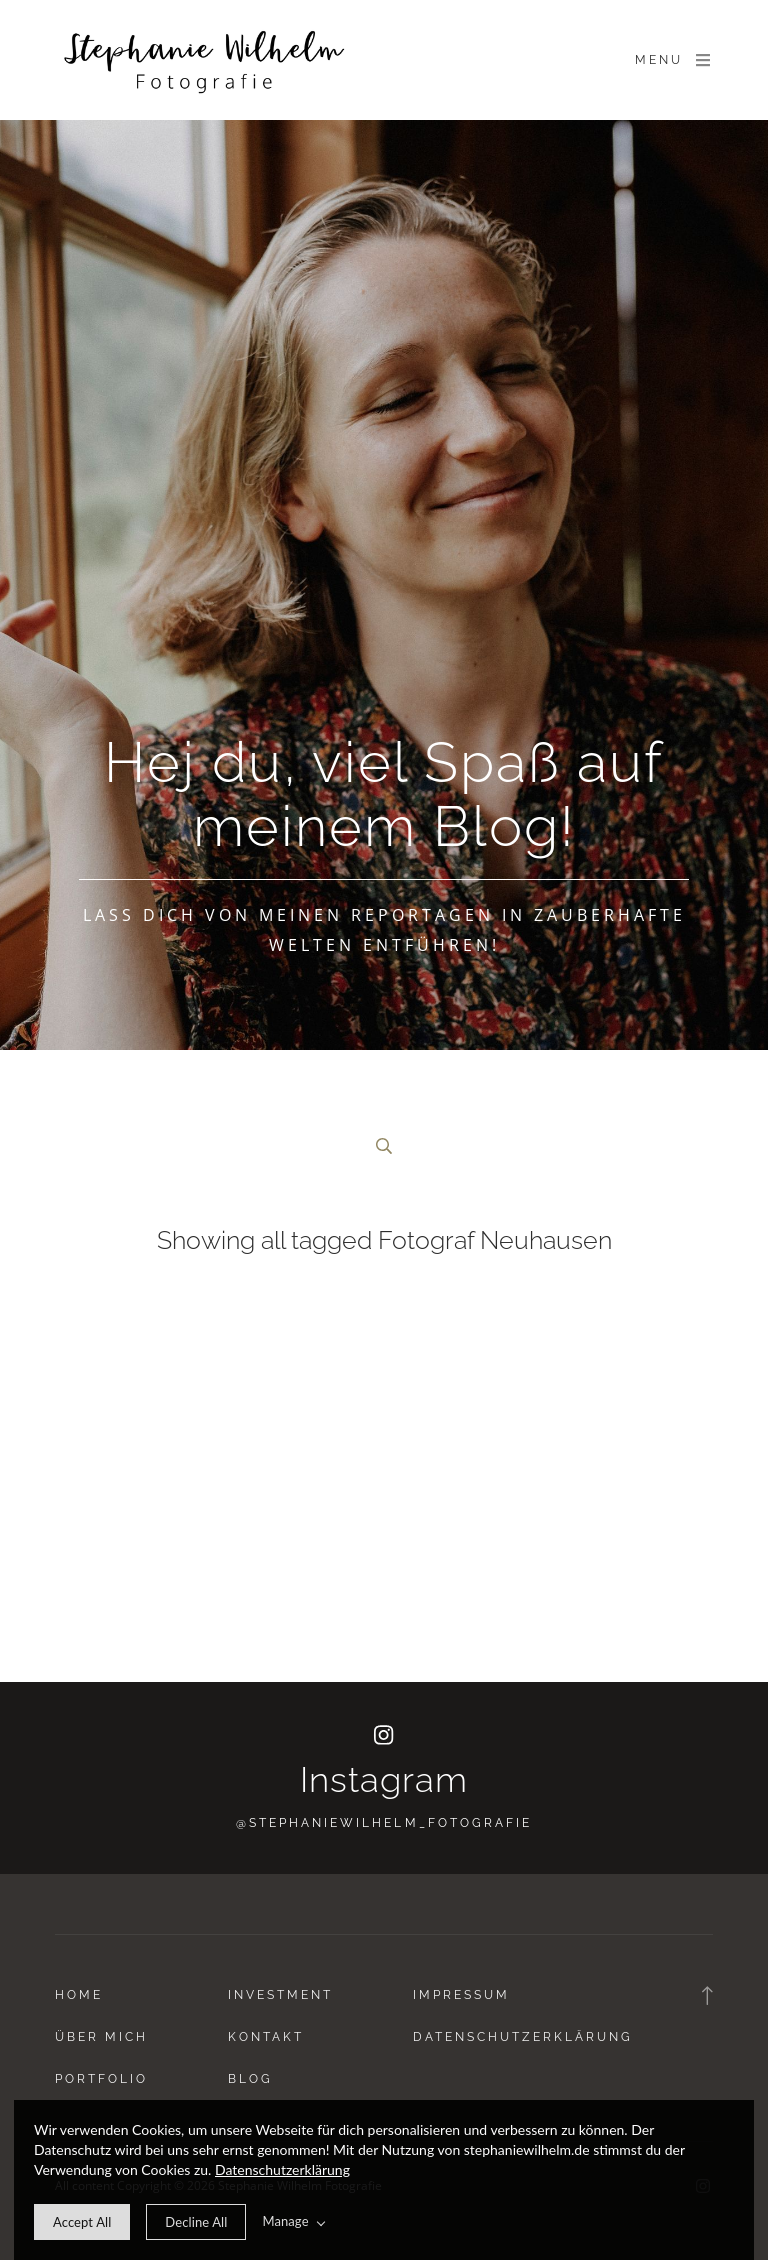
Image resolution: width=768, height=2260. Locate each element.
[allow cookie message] (82, 2222)
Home (79, 1995)
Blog (250, 2079)
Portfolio (101, 2079)
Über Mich (101, 2037)
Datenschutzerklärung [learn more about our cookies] (282, 2169)
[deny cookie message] (196, 2222)
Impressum (461, 1995)
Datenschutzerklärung (523, 2037)
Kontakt (266, 2037)
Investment (280, 1995)
